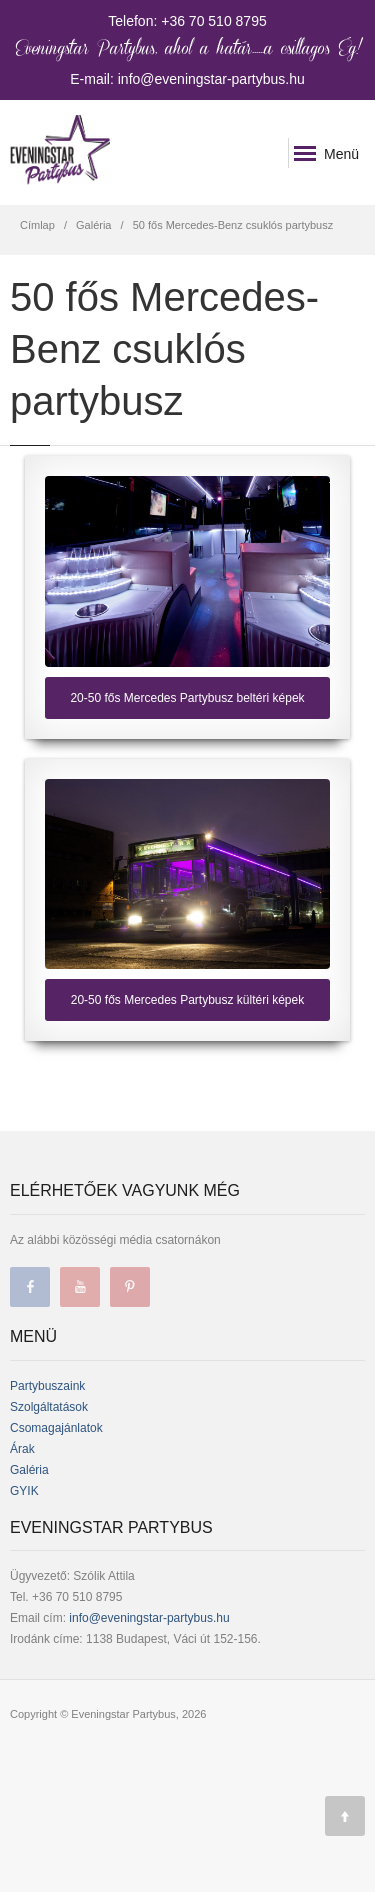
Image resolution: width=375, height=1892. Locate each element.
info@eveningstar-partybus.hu (149, 1618)
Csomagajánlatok (56, 1428)
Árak (22, 1449)
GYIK (24, 1491)
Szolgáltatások (49, 1407)
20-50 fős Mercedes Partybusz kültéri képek (187, 1000)
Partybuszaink (47, 1386)
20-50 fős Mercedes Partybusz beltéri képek (187, 698)
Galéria (93, 225)
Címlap (37, 225)
